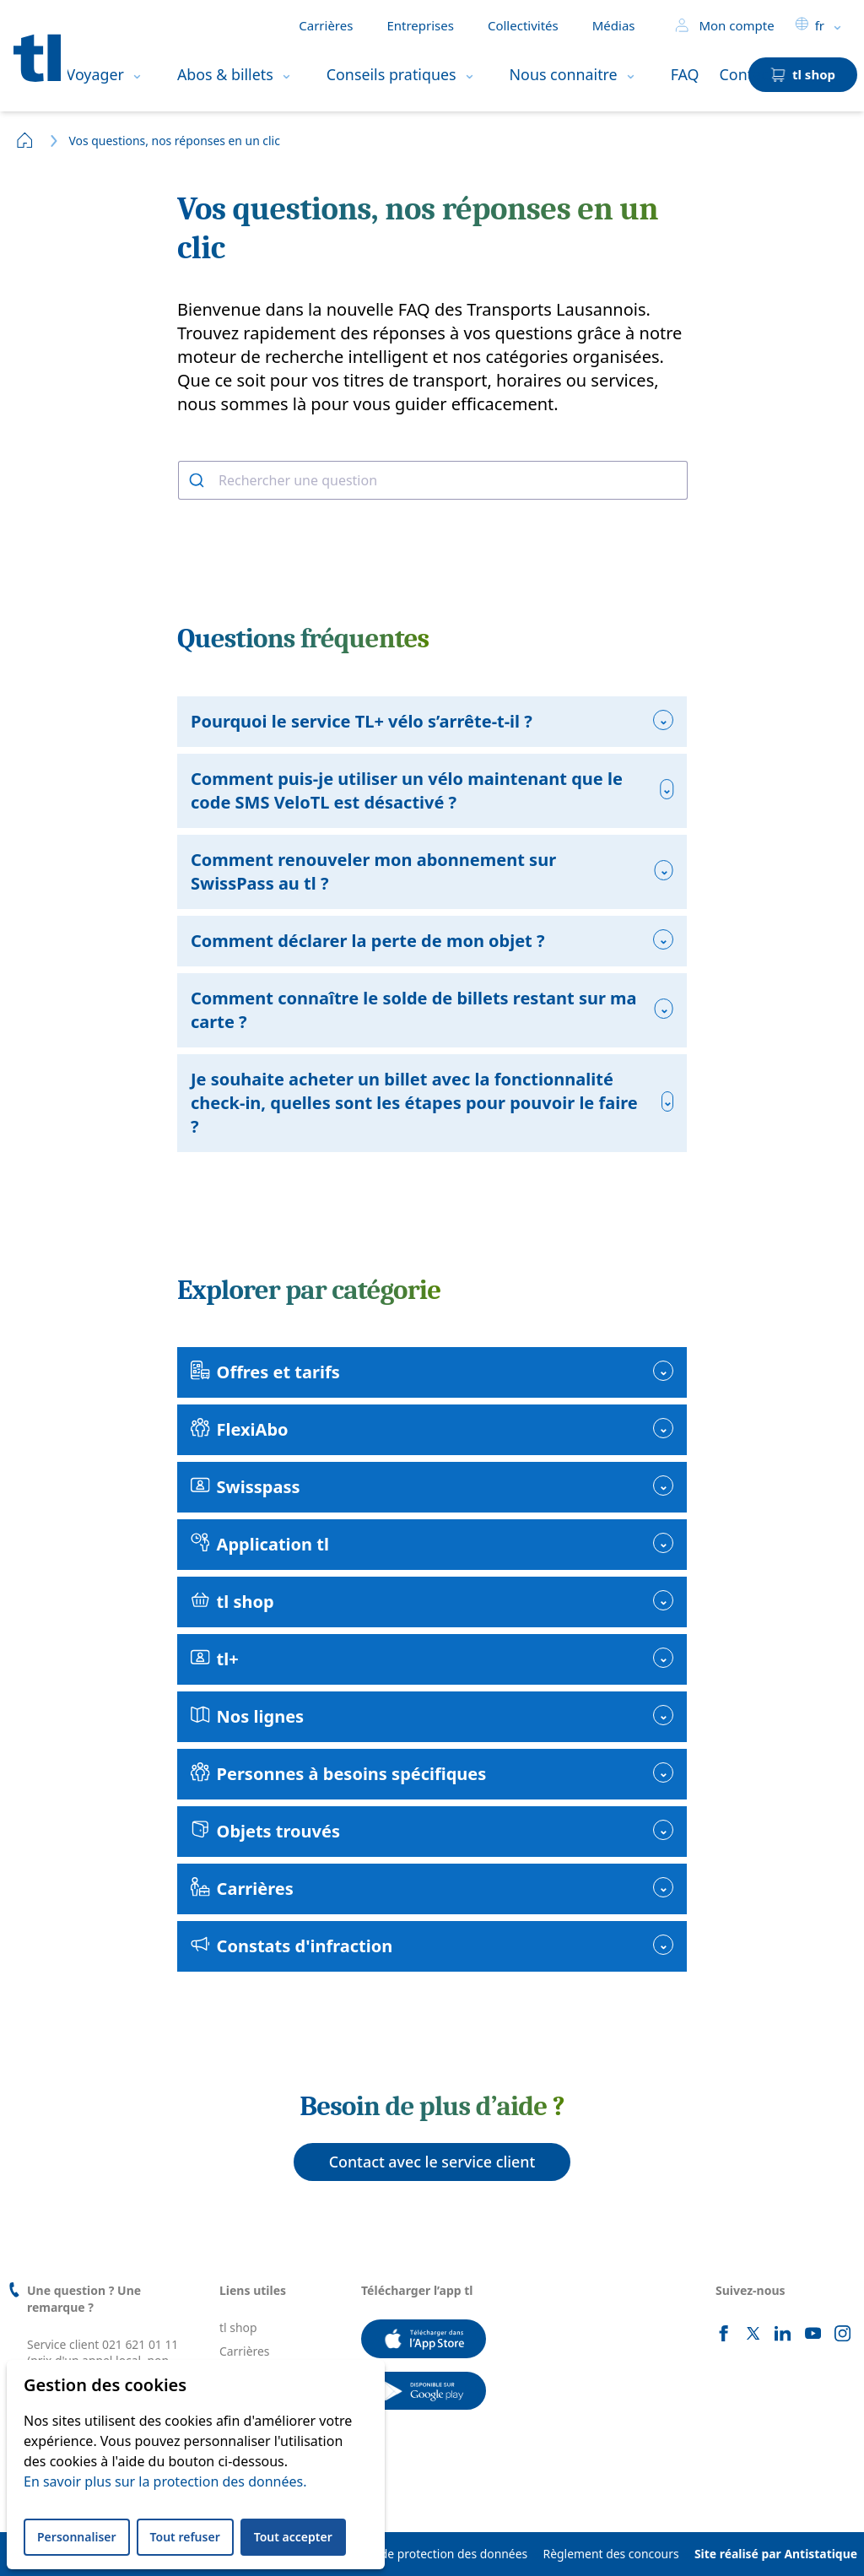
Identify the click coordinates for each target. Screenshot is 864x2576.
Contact (747, 74)
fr (809, 25)
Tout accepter (293, 2537)
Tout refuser (185, 2537)
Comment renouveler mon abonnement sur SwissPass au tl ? (373, 871)
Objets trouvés (265, 1831)
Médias (613, 25)
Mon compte (724, 25)
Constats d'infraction (291, 1946)
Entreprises (420, 25)
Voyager (95, 74)
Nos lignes (247, 1716)
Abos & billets (225, 74)
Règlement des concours (611, 2554)
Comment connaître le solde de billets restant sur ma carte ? (414, 1010)
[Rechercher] (199, 480)
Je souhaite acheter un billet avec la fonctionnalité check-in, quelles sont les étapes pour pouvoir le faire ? (414, 1103)
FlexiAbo (240, 1429)
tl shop (232, 1601)
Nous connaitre (564, 74)
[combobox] (432, 480)
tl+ (215, 1659)
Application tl (260, 1544)
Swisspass (245, 1486)
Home (25, 140)
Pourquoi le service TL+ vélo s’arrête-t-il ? (361, 721)
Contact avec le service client (432, 2161)
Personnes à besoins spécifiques (338, 1773)
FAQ (685, 74)
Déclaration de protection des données (420, 2554)
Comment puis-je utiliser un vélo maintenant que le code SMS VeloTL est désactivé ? (407, 790)
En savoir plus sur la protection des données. (165, 2481)
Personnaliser (76, 2537)
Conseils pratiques (391, 74)
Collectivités (523, 25)
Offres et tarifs (265, 1372)
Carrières (326, 25)
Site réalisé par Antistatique (775, 2554)
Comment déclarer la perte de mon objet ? (368, 940)
